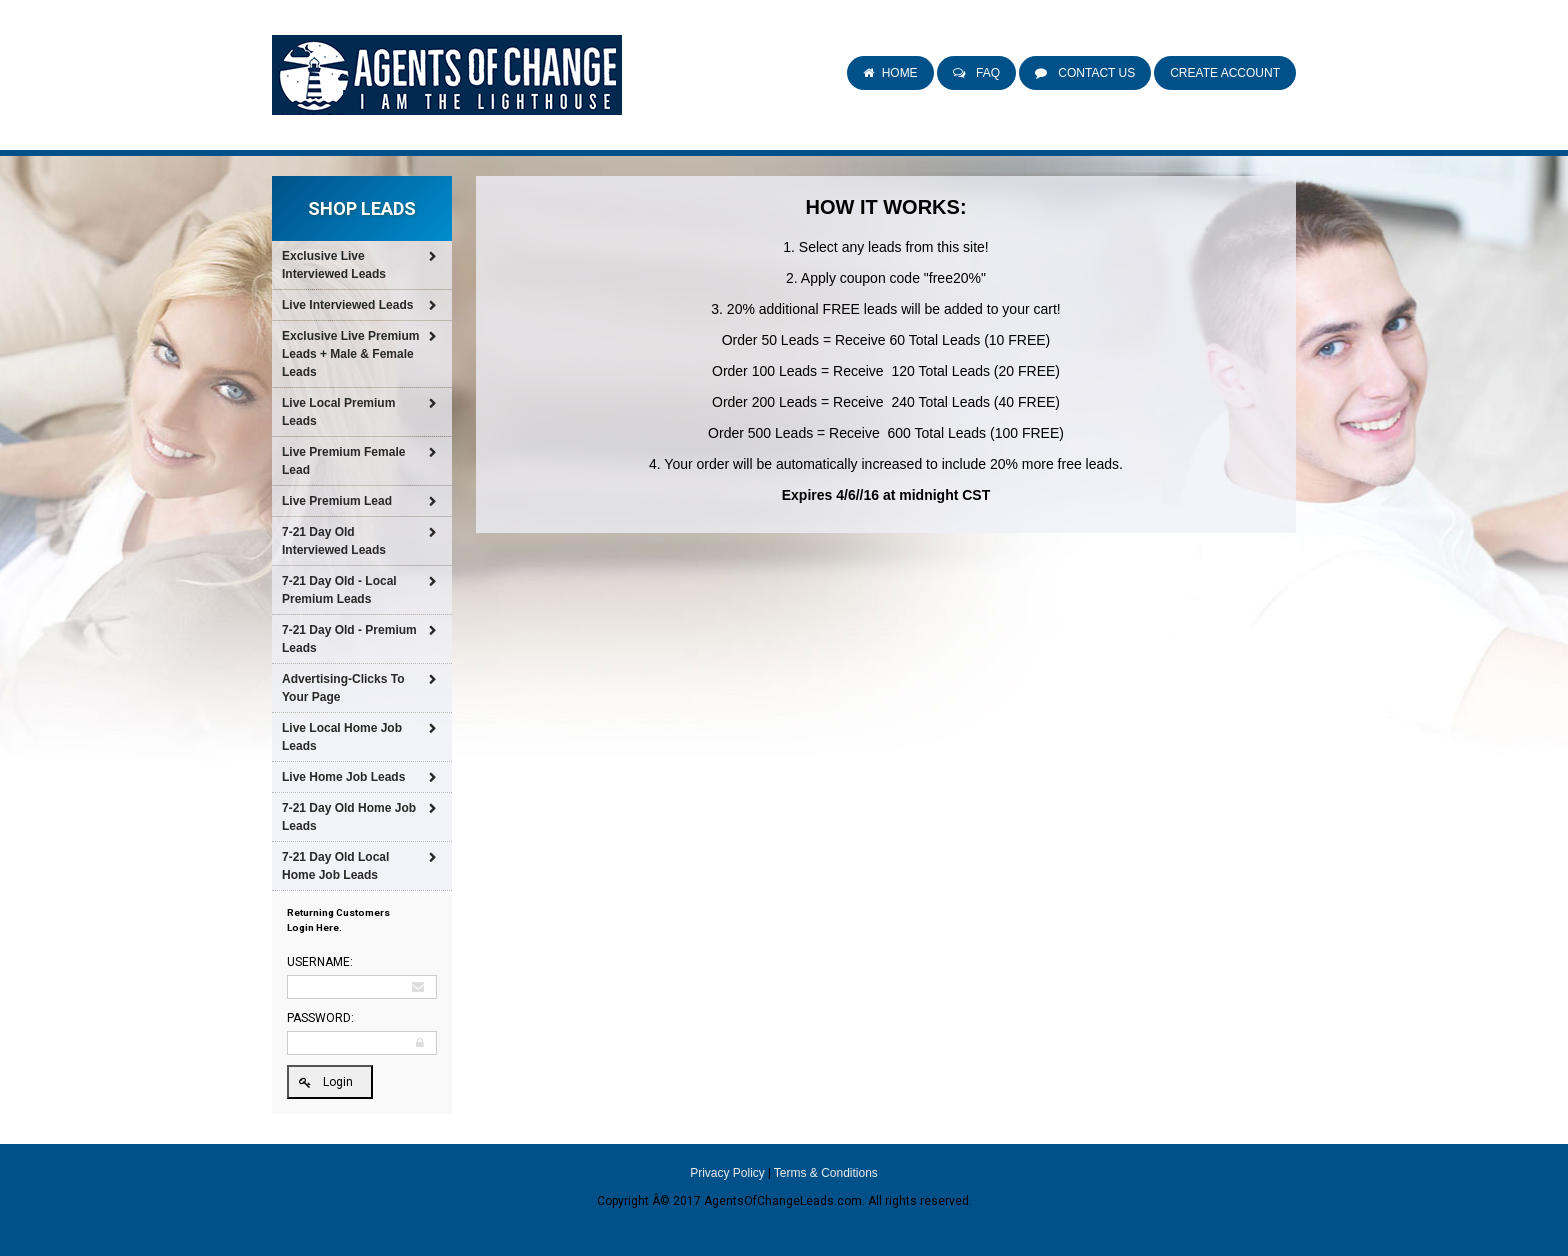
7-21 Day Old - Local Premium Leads (339, 590)
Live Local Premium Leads (338, 412)
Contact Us (1095, 73)
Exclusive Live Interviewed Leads (334, 265)
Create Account (1225, 73)
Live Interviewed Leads (347, 305)
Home (900, 73)
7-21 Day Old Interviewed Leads (334, 541)
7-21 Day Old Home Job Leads (349, 817)
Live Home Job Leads (343, 777)
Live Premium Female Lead (343, 461)
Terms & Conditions (826, 1173)
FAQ (986, 73)
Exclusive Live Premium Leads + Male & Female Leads (350, 354)
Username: (320, 962)
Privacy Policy (727, 1173)
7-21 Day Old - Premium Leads (349, 639)
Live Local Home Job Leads (342, 737)
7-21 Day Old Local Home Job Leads (335, 866)
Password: (320, 1018)
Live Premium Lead (337, 501)
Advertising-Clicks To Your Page (343, 688)
